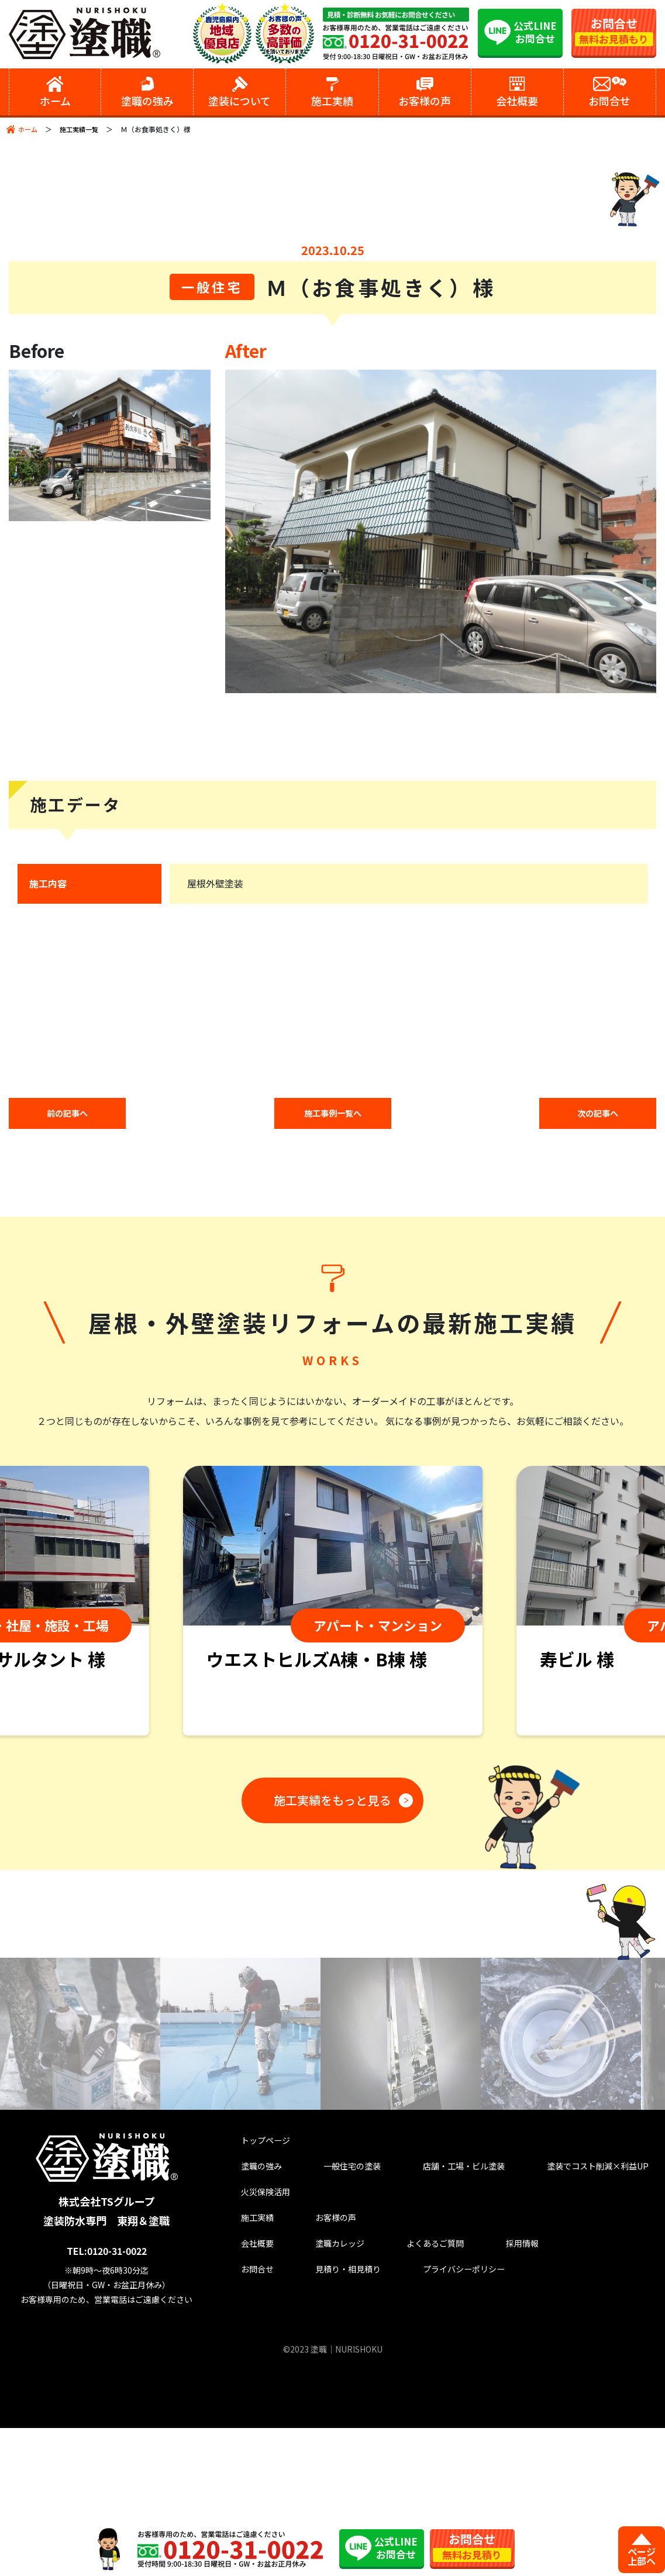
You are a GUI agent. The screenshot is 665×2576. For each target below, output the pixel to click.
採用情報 (487, 2403)
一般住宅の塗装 (336, 2317)
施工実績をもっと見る (328, 1951)
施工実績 (248, 2375)
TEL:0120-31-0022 (110, 2399)
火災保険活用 (258, 2346)
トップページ (258, 2289)
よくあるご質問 (409, 2403)
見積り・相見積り (331, 2432)
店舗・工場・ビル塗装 (444, 2317)
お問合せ (248, 2432)
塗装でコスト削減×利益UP (578, 2317)
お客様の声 (316, 2375)
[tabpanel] (333, 1755)
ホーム (28, 129)
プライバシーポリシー (444, 2432)
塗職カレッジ (321, 2403)
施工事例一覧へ (333, 1265)
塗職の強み (253, 2317)
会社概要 (248, 2403)
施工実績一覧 (82, 129)
